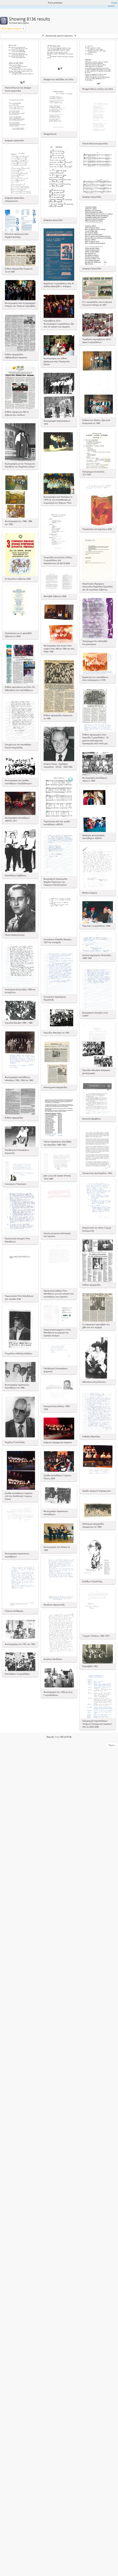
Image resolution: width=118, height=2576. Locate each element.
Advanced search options (59, 35)
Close (114, 2)
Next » (111, 1745)
